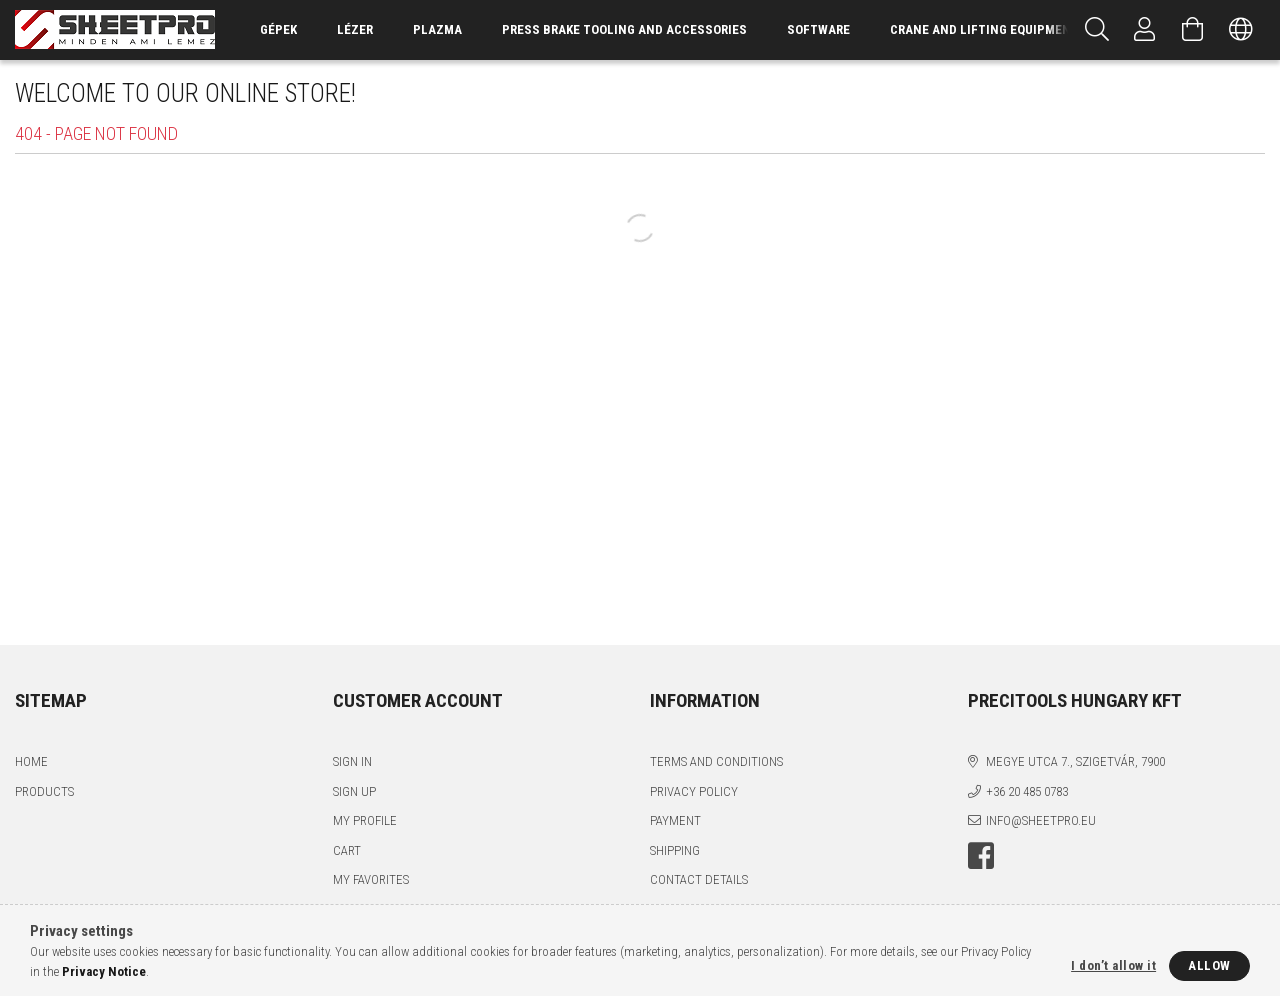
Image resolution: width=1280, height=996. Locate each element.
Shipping (675, 850)
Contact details (699, 879)
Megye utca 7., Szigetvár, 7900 (1075, 761)
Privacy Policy (694, 791)
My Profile (365, 820)
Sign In (352, 761)
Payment (675, 820)
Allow (1209, 965)
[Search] (1097, 30)
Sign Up (354, 791)
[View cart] (1193, 30)
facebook (981, 856)
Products (44, 791)
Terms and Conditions (716, 761)
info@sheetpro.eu (1041, 820)
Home (31, 761)
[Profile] (1145, 30)
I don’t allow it (1113, 965)
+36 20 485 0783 (1027, 791)
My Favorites (371, 879)
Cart (347, 850)
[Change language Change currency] (1241, 30)
